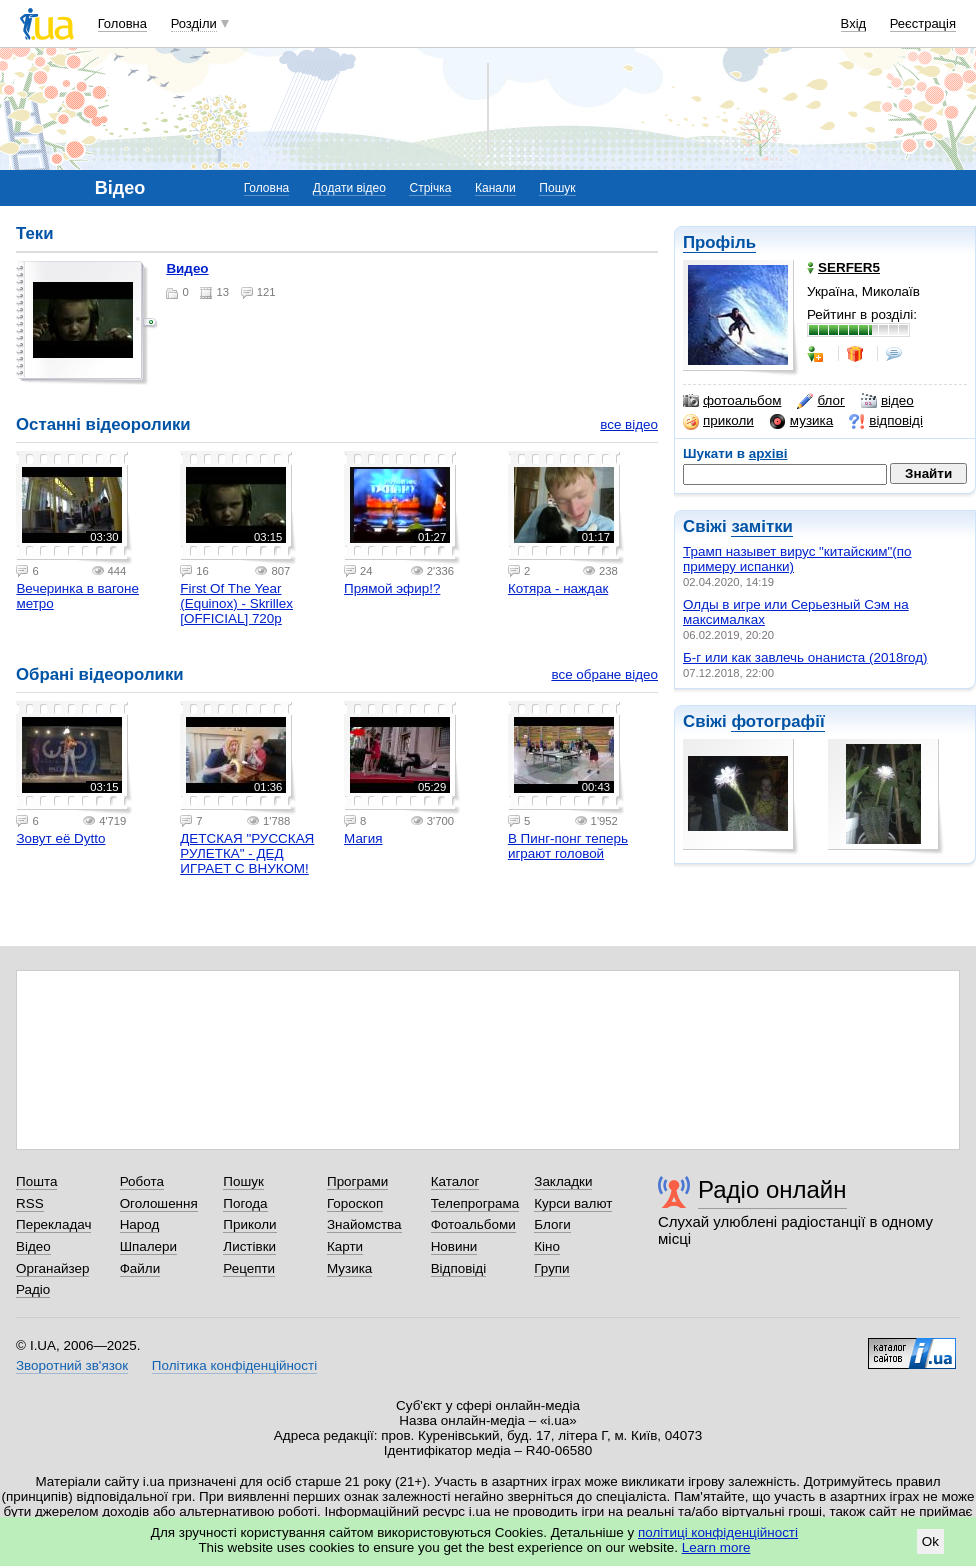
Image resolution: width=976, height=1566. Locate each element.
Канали (495, 188)
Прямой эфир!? (392, 588)
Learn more (716, 1547)
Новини (454, 1246)
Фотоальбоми (473, 1224)
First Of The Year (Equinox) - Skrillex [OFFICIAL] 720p (236, 603)
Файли (140, 1268)
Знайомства (364, 1224)
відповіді (886, 421)
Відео (33, 1246)
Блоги (552, 1224)
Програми (357, 1181)
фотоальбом (732, 401)
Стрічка (430, 188)
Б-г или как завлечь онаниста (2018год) (805, 657)
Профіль (719, 242)
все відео (629, 424)
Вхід (854, 23)
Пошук (557, 188)
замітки (762, 526)
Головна (122, 23)
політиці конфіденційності (718, 1532)
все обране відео (604, 674)
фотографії (777, 721)
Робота (142, 1181)
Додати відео (349, 188)
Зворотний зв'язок (72, 1365)
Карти (345, 1246)
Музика (349, 1268)
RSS (30, 1203)
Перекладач (53, 1224)
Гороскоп (355, 1203)
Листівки (249, 1246)
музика (801, 421)
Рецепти (249, 1268)
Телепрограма (475, 1203)
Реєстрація (923, 23)
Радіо (33, 1289)
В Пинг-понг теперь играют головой (568, 846)
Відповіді (459, 1268)
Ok (930, 1541)
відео (887, 401)
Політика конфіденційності (234, 1365)
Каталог (455, 1181)
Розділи (194, 23)
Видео (187, 268)
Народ (140, 1224)
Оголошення (159, 1203)
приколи (718, 421)
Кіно (547, 1246)
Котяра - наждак (558, 588)
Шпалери (148, 1246)
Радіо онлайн (772, 1189)
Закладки (563, 1181)
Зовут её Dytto (60, 838)
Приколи (249, 1224)
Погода (245, 1203)
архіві (768, 453)
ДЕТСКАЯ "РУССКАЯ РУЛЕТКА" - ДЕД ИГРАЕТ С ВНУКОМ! (247, 853)
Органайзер (52, 1268)
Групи (551, 1268)
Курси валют (573, 1203)
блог (820, 401)
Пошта (36, 1181)
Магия (363, 838)
